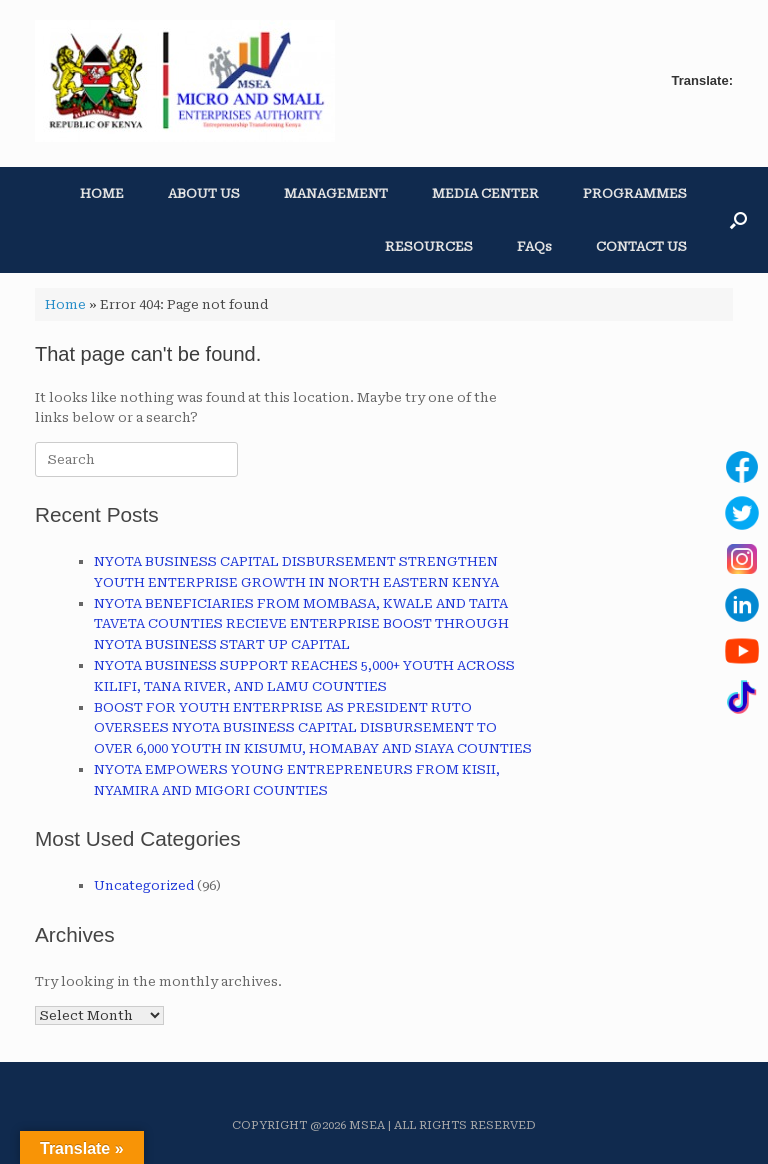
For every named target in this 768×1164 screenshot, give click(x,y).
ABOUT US (204, 193)
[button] (738, 220)
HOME (102, 193)
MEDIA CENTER (485, 193)
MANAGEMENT (336, 193)
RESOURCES (429, 246)
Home (65, 304)
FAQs (534, 246)
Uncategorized (144, 885)
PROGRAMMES (635, 193)
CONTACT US (641, 246)
